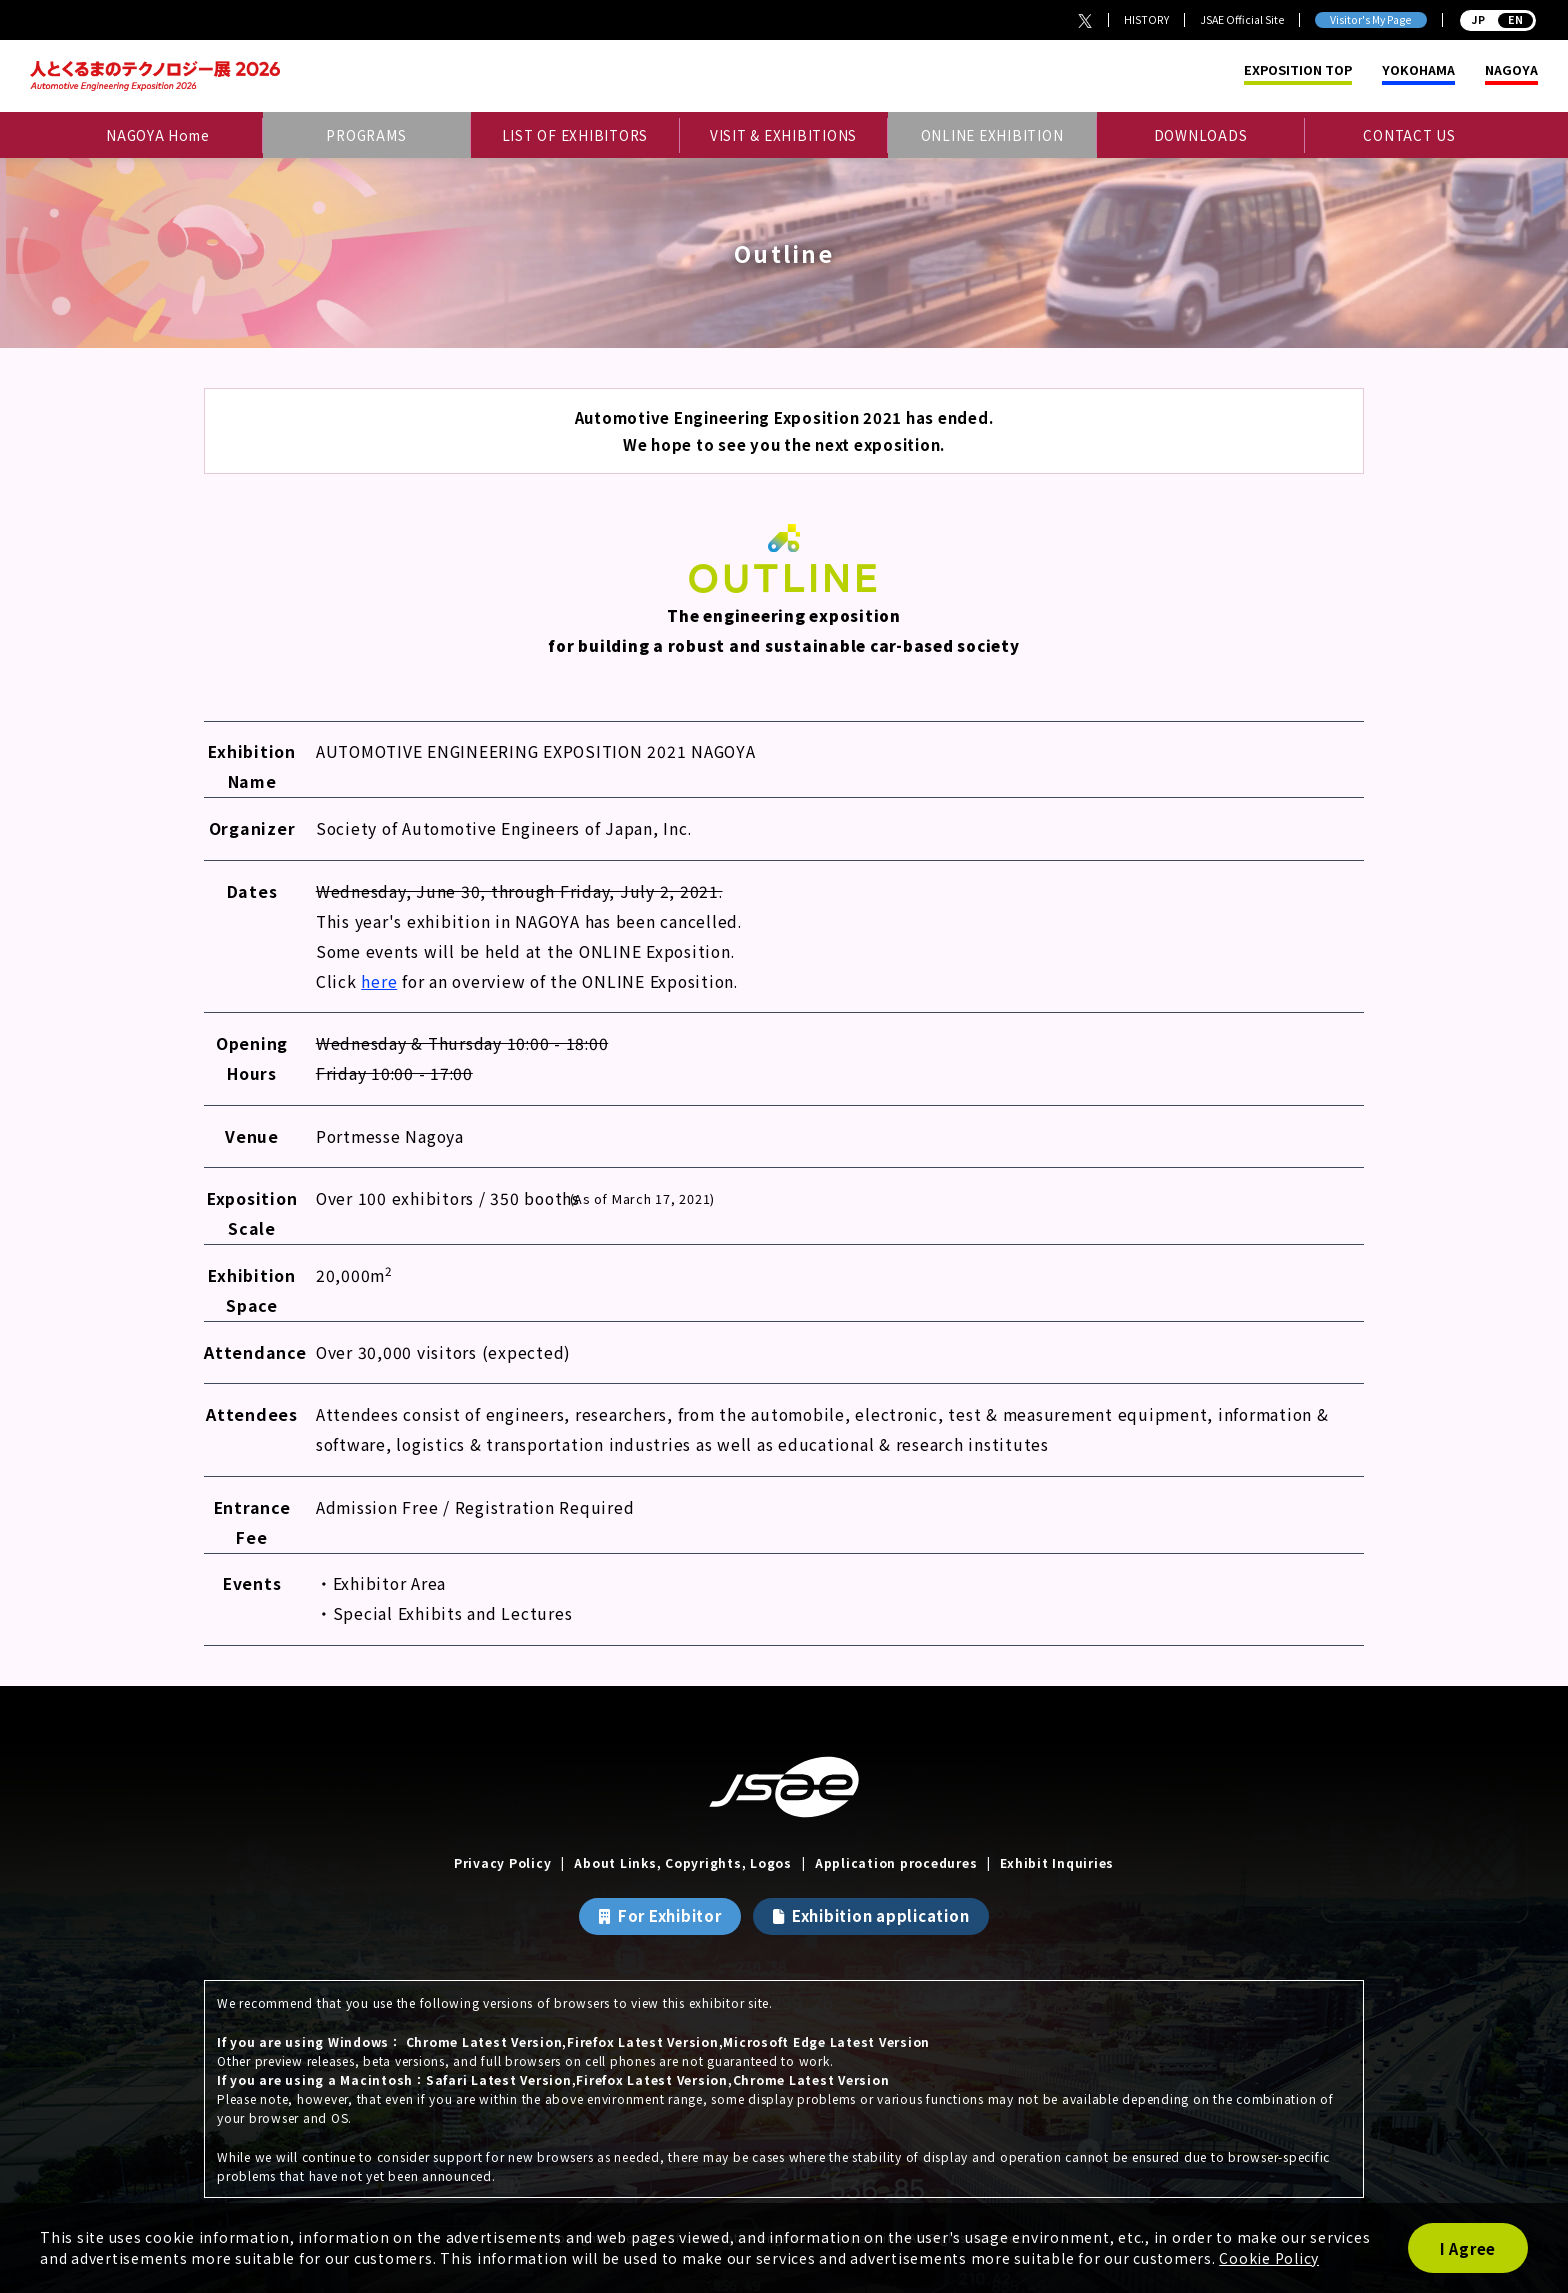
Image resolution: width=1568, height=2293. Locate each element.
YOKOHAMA (1418, 70)
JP (1498, 19)
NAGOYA (1511, 70)
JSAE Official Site (1242, 19)
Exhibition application (881, 1915)
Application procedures (896, 1862)
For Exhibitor (670, 1915)
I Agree (1468, 2248)
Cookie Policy (1269, 2258)
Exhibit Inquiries (1057, 1862)
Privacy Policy (503, 1862)
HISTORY (1146, 19)
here (379, 981)
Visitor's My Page (1370, 19)
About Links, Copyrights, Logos (683, 1862)
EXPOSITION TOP (1298, 70)
